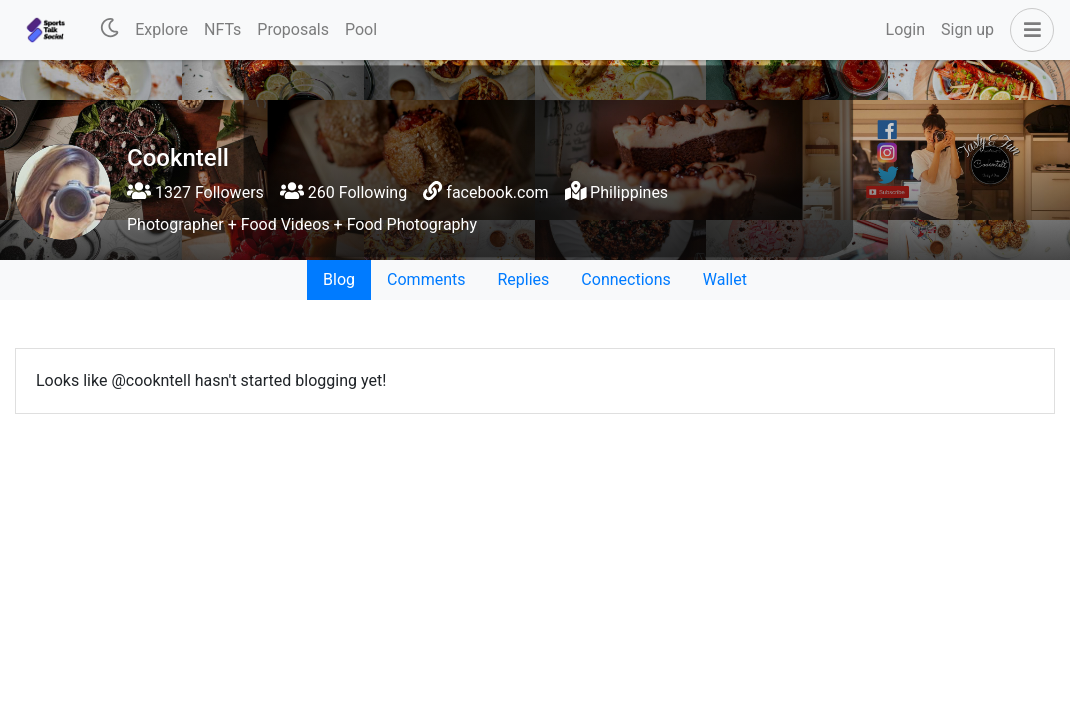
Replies (523, 279)
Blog (339, 279)
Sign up (967, 29)
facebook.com (497, 192)
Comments (426, 279)
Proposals (293, 29)
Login (905, 29)
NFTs (222, 29)
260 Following (343, 192)
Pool (361, 29)
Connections (625, 279)
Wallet (725, 279)
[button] (1028, 30)
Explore (161, 29)
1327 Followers (195, 192)
